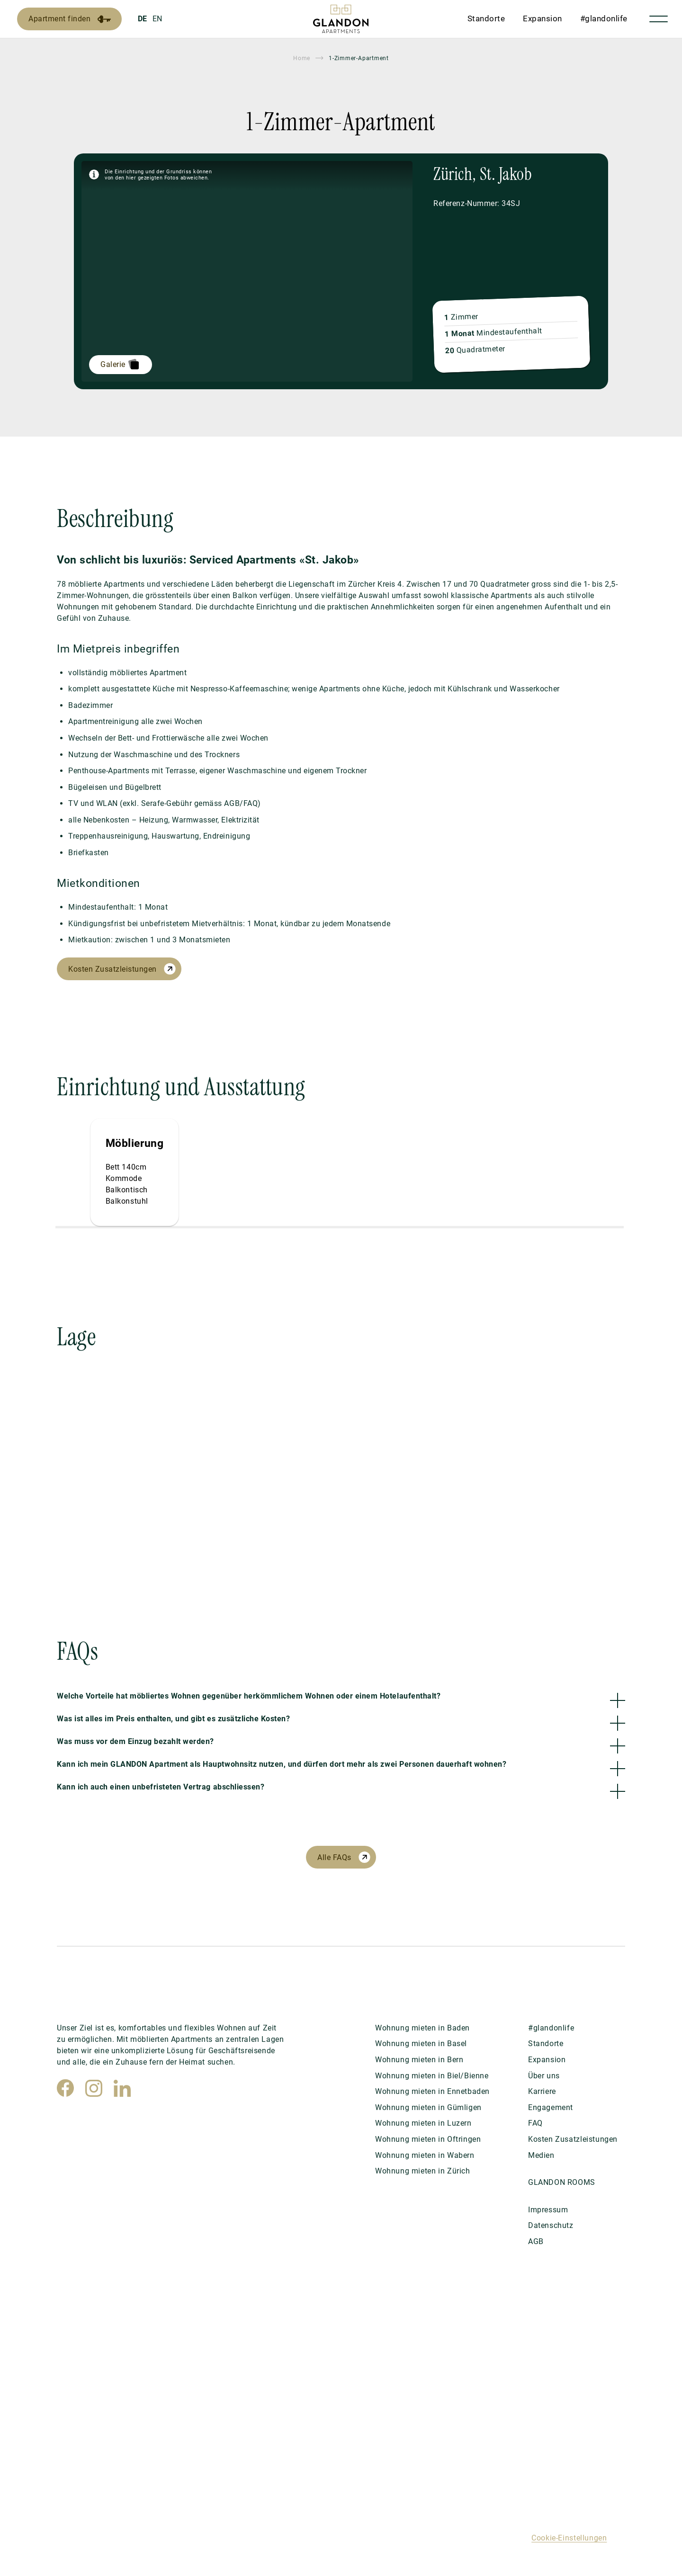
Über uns (544, 2075)
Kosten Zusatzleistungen (112, 969)
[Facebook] (65, 2088)
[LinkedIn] (122, 2088)
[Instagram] (93, 2088)
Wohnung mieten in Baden (422, 2027)
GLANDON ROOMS (561, 2182)
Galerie (113, 364)
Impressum (548, 2209)
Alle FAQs (334, 1857)
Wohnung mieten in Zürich (422, 2170)
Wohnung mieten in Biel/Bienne (432, 2075)
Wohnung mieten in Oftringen (428, 2139)
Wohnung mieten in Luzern (423, 2123)
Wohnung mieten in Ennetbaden (432, 2091)
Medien (541, 2155)
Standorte (486, 18)
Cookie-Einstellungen (569, 2537)
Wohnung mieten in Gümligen (428, 2107)
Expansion (542, 18)
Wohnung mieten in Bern (419, 2059)
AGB (536, 2241)
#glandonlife (604, 18)
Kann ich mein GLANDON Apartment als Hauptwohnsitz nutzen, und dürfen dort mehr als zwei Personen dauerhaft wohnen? (281, 1764)
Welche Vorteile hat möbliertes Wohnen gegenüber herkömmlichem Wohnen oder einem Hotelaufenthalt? (248, 1695)
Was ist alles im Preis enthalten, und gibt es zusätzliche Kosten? (173, 1718)
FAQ (535, 2123)
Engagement (550, 2107)
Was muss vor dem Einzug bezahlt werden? (135, 1741)
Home (301, 58)
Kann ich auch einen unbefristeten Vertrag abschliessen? (160, 1786)
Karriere (542, 2091)
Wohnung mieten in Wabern (425, 2155)
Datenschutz (551, 2225)
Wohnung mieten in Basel (421, 2043)
